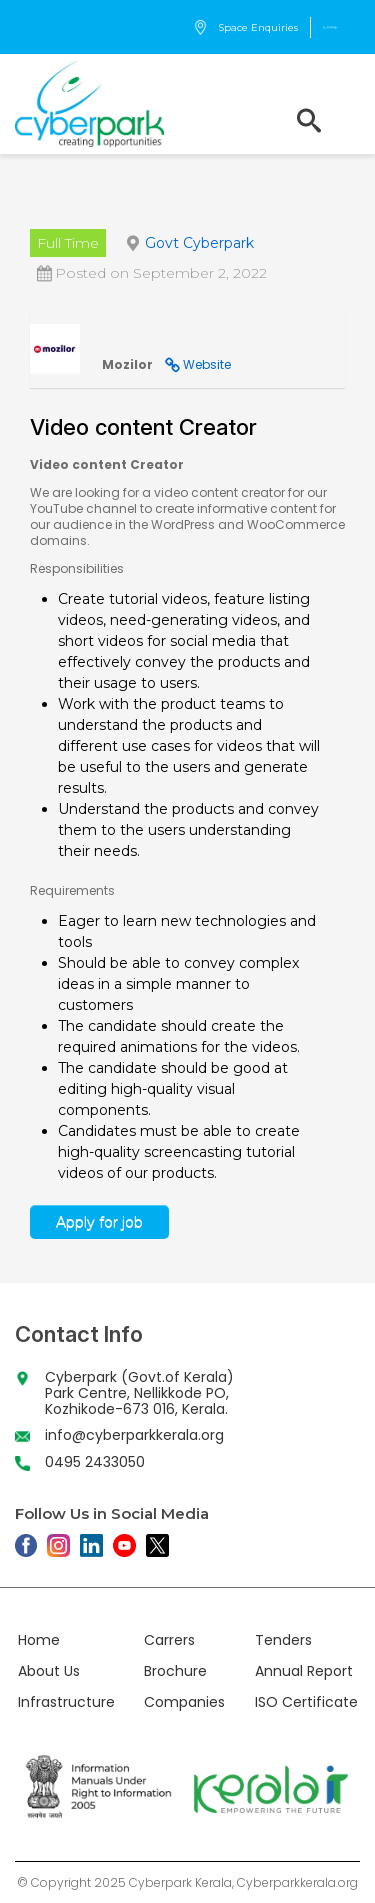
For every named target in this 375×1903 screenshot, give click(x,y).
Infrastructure (66, 1702)
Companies (184, 1702)
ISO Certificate (306, 1702)
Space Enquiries (245, 27)
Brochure (175, 1671)
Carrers (169, 1640)
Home (39, 1640)
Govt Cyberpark (199, 243)
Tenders (283, 1640)
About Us (49, 1671)
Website (207, 364)
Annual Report (304, 1671)
